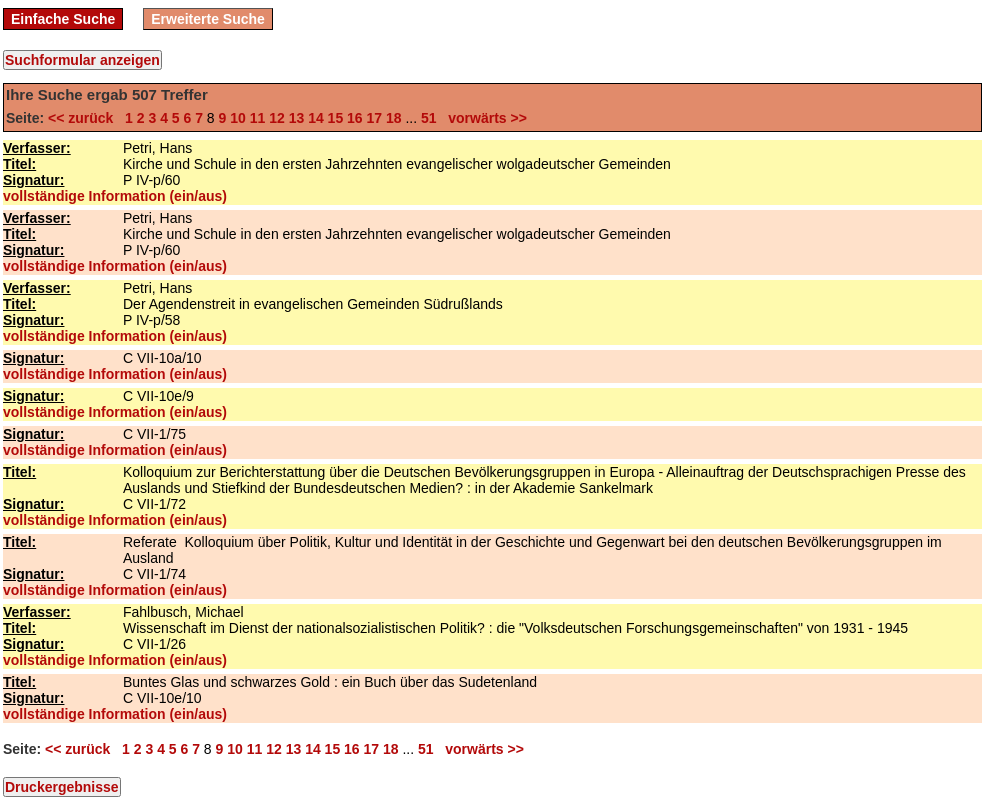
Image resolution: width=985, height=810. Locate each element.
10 (238, 118)
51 (429, 118)
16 (355, 118)
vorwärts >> (484, 118)
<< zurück (84, 118)
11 (258, 118)
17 (375, 118)
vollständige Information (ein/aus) (115, 196)
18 (394, 118)
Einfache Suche (63, 19)
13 (297, 118)
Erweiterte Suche (208, 19)
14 (316, 118)
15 (336, 118)
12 (277, 118)
